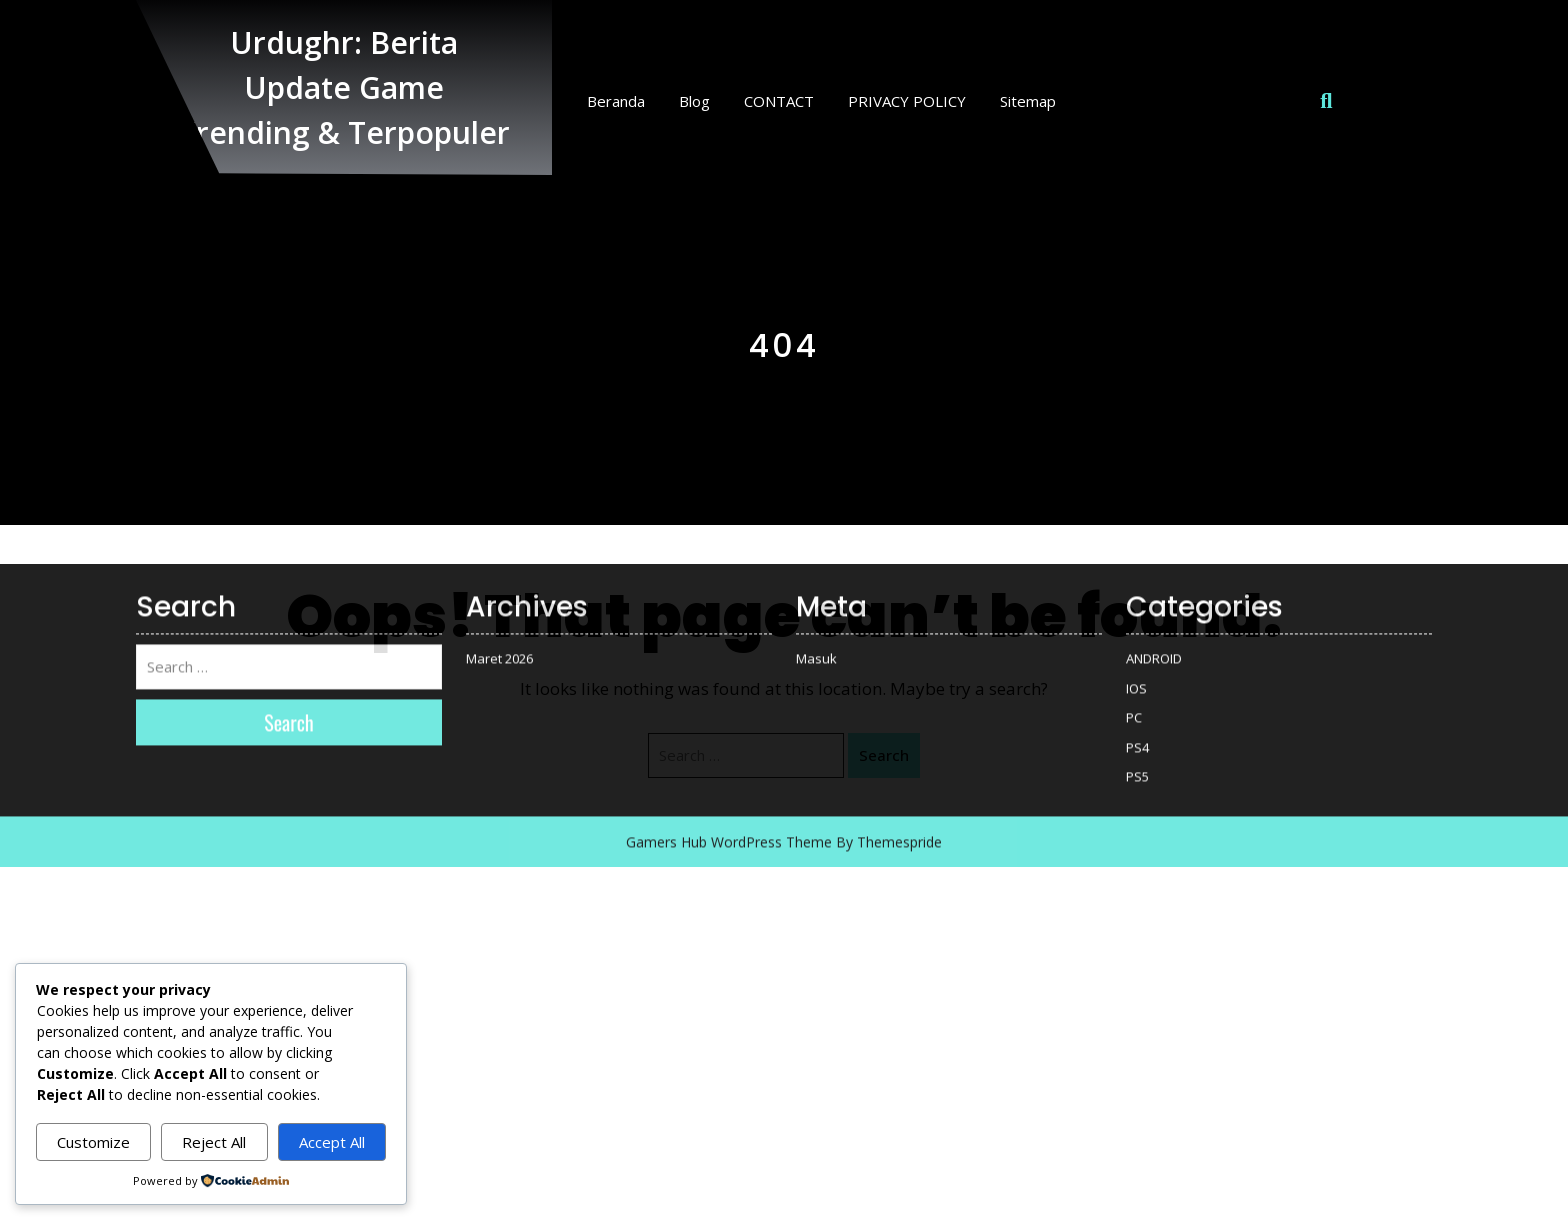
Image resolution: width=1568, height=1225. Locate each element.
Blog (694, 101)
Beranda (616, 101)
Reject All (214, 1142)
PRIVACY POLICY (907, 101)
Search (884, 755)
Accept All (332, 1142)
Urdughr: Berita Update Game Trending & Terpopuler (344, 87)
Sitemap (1028, 101)
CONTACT (779, 101)
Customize (93, 1142)
